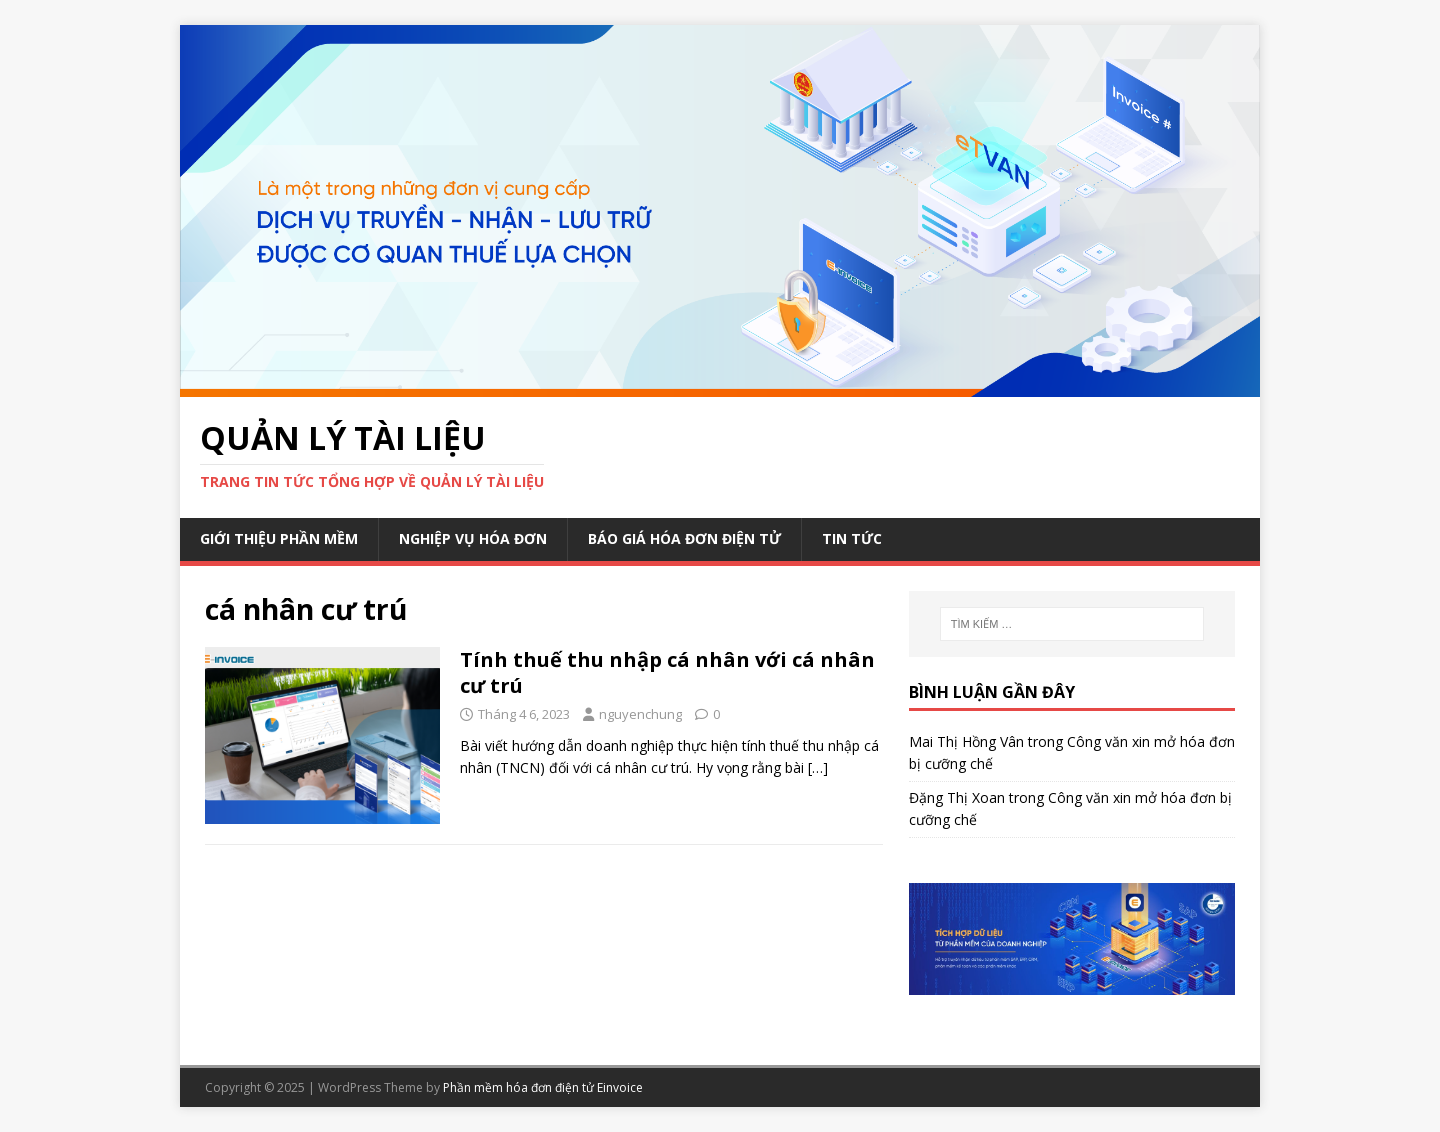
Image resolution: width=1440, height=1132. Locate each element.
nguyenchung (640, 714)
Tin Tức (852, 538)
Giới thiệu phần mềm (279, 538)
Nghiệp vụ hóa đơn (473, 538)
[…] (818, 767)
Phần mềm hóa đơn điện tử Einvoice (543, 1087)
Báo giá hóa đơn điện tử (684, 538)
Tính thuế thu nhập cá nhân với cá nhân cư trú (667, 672)
